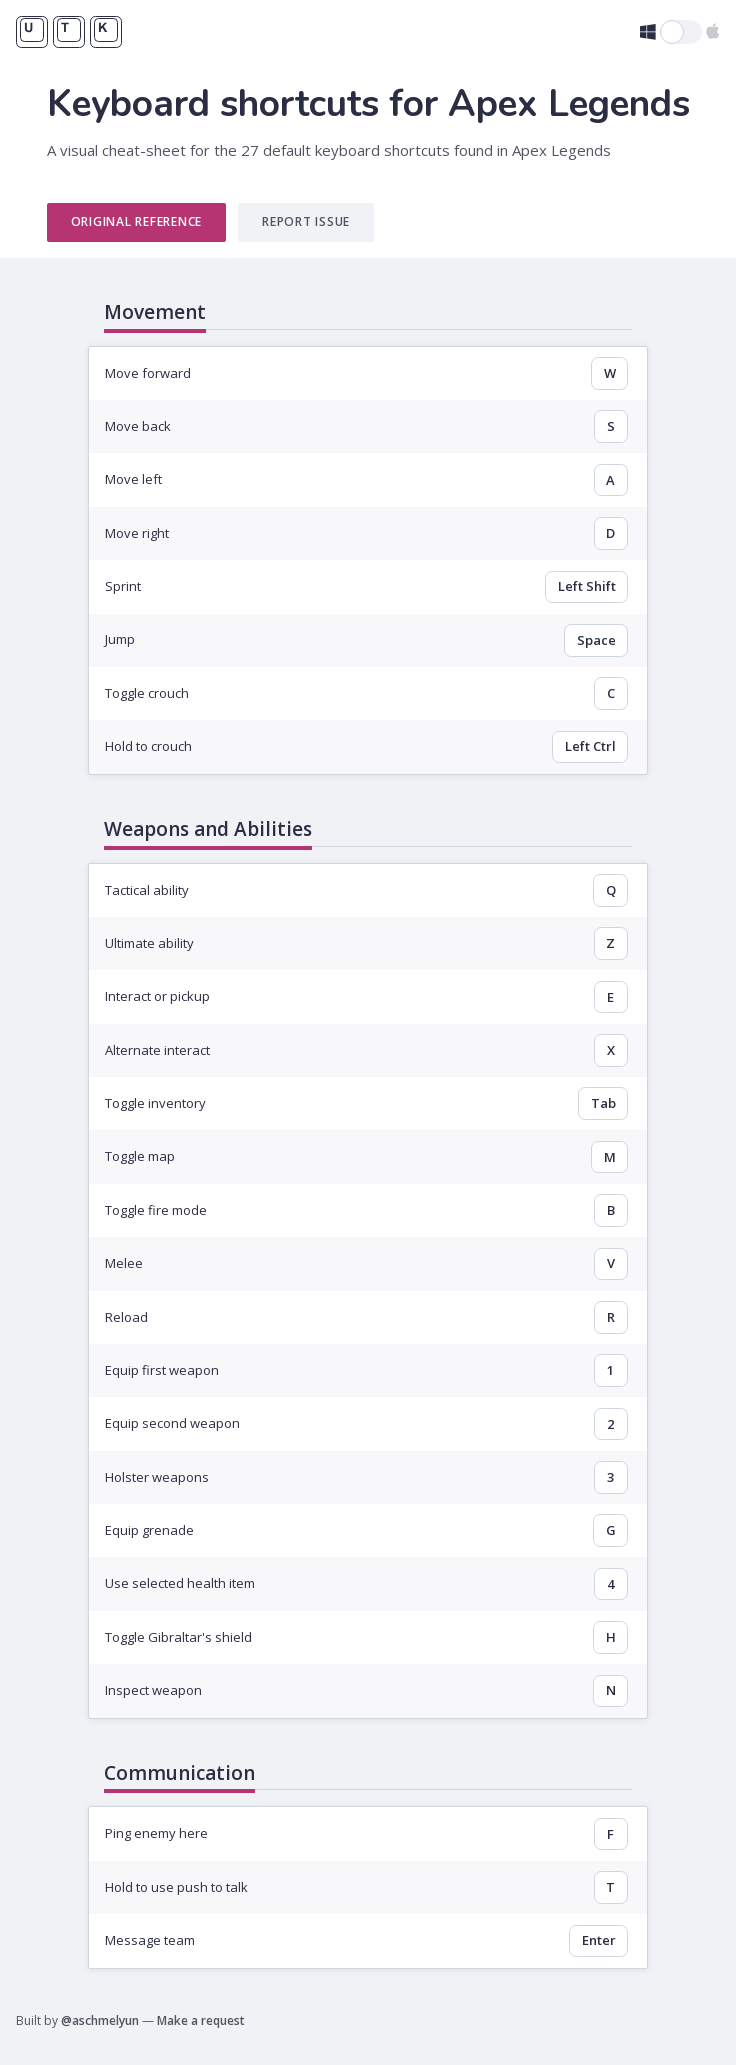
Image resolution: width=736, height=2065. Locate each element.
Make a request (201, 2020)
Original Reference (137, 221)
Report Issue (306, 221)
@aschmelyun (100, 2020)
